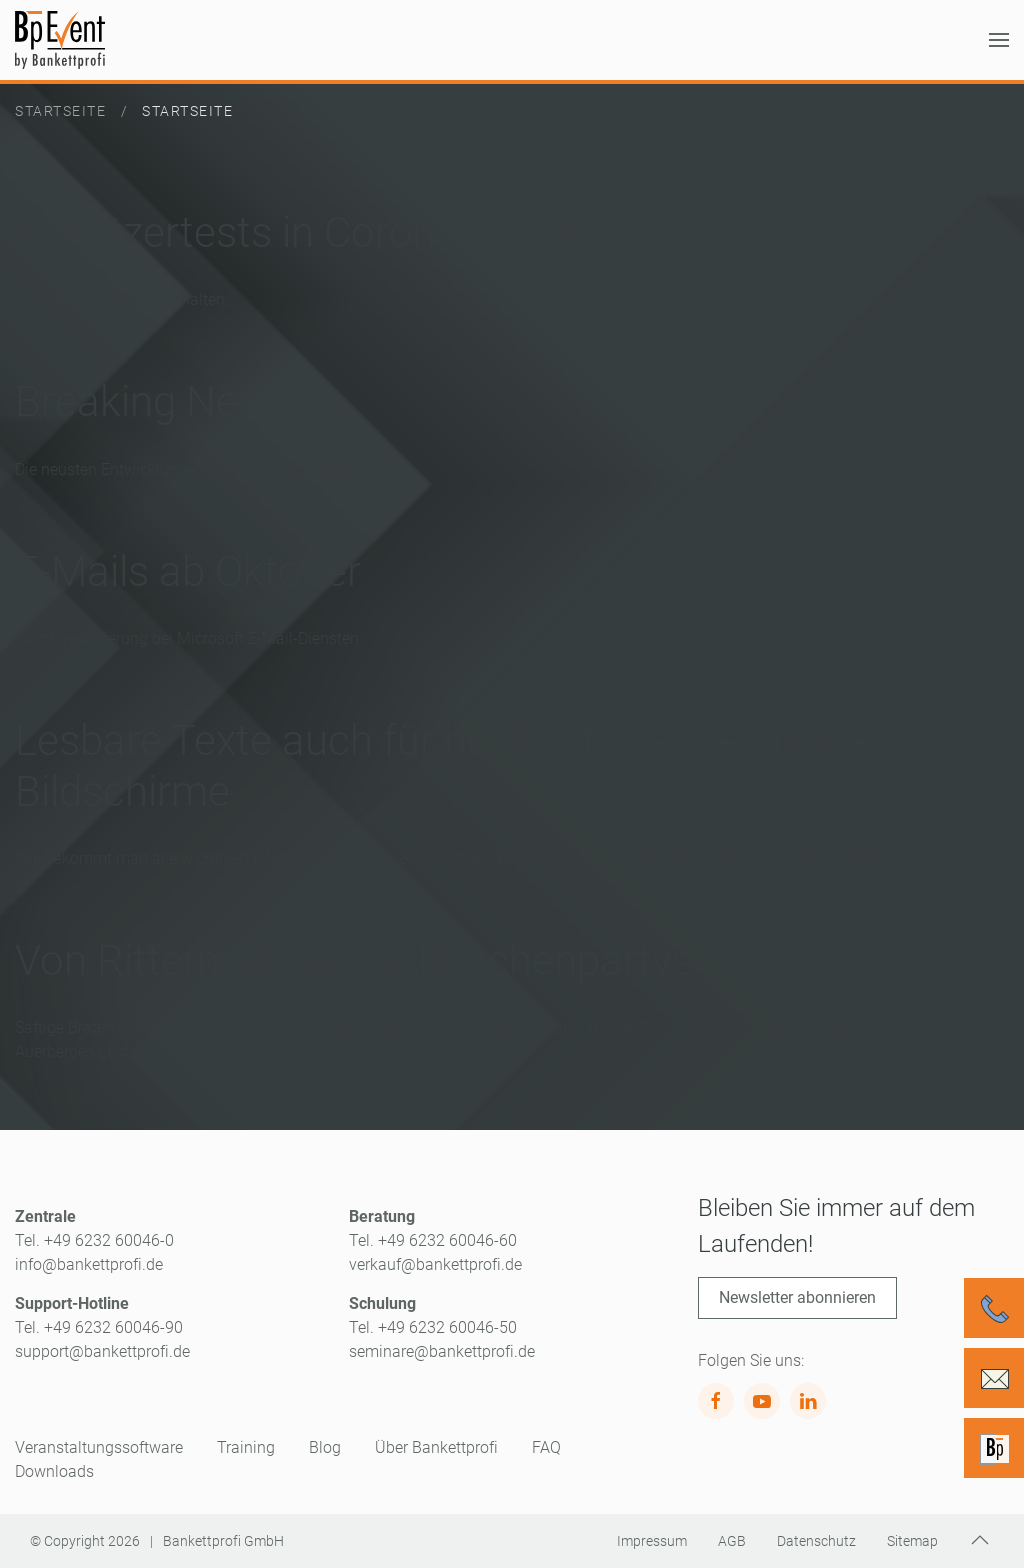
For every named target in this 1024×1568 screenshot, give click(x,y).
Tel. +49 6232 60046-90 (99, 1327)
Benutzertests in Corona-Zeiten (300, 232)
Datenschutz (816, 1541)
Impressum (652, 1541)
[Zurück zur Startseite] (60, 40)
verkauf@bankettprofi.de (435, 1264)
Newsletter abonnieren (797, 1297)
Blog (325, 1447)
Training (246, 1447)
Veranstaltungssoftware (99, 1447)
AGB (732, 1541)
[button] (999, 40)
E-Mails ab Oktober (188, 571)
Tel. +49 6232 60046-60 (433, 1240)
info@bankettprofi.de (89, 1264)
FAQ (546, 1447)
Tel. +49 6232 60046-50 (433, 1327)
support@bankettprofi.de (102, 1351)
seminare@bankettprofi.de (442, 1351)
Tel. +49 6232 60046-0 (94, 1240)
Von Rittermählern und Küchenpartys (354, 960)
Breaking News (153, 401)
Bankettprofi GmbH (223, 1541)
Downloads (54, 1471)
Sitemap (912, 1541)
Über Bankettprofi (436, 1447)
